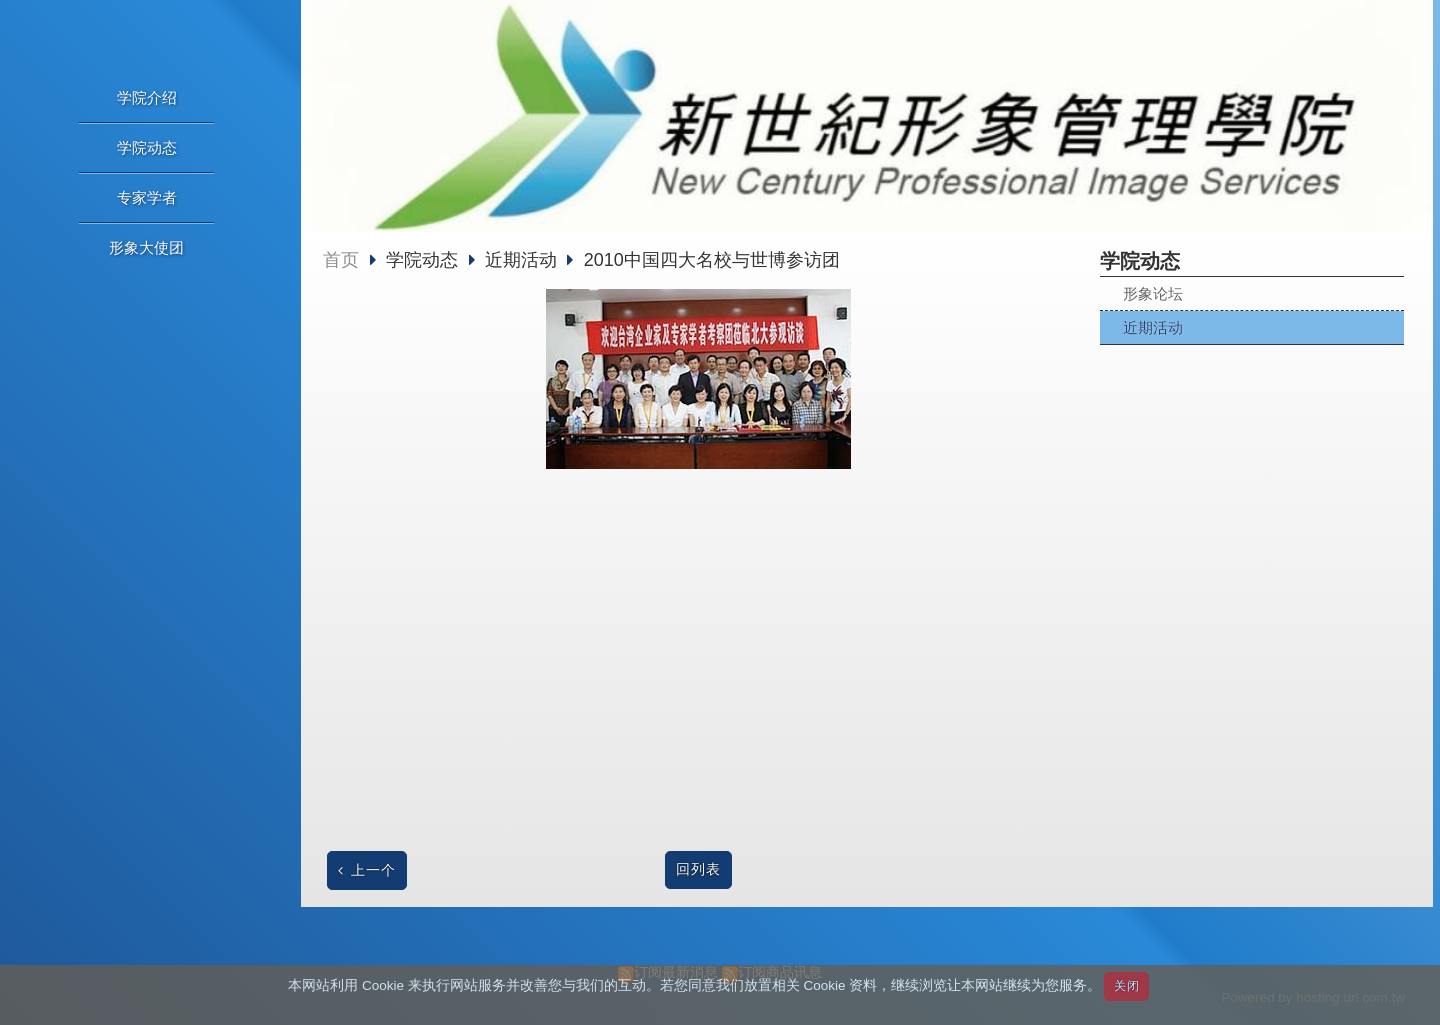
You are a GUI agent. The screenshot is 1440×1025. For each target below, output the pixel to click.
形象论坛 (1153, 293)
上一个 (373, 870)
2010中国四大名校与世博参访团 (712, 260)
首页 (341, 260)
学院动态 (424, 260)
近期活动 (1153, 327)
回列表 (698, 869)
